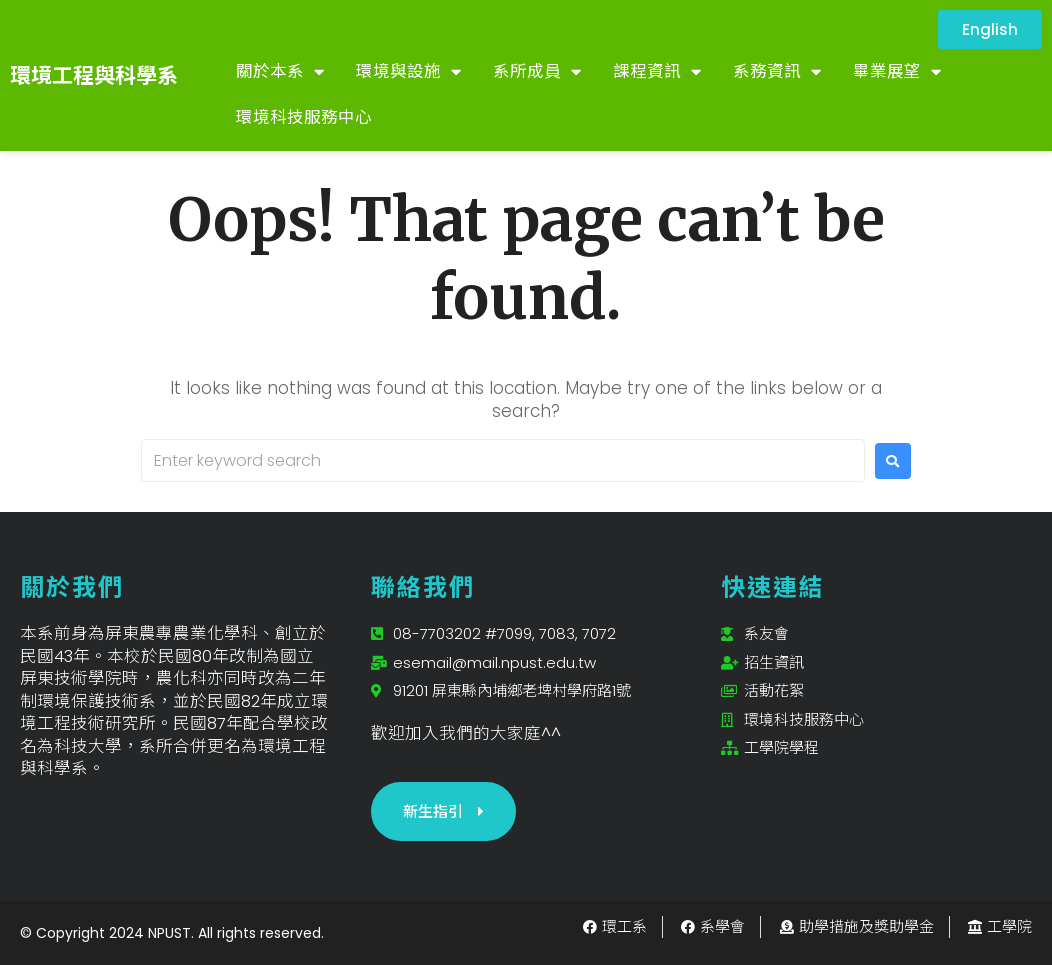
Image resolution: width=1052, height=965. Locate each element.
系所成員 (537, 72)
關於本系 (280, 72)
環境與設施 (408, 72)
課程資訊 (657, 72)
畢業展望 (897, 72)
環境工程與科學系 (94, 75)
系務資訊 (777, 72)
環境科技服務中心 (304, 117)
